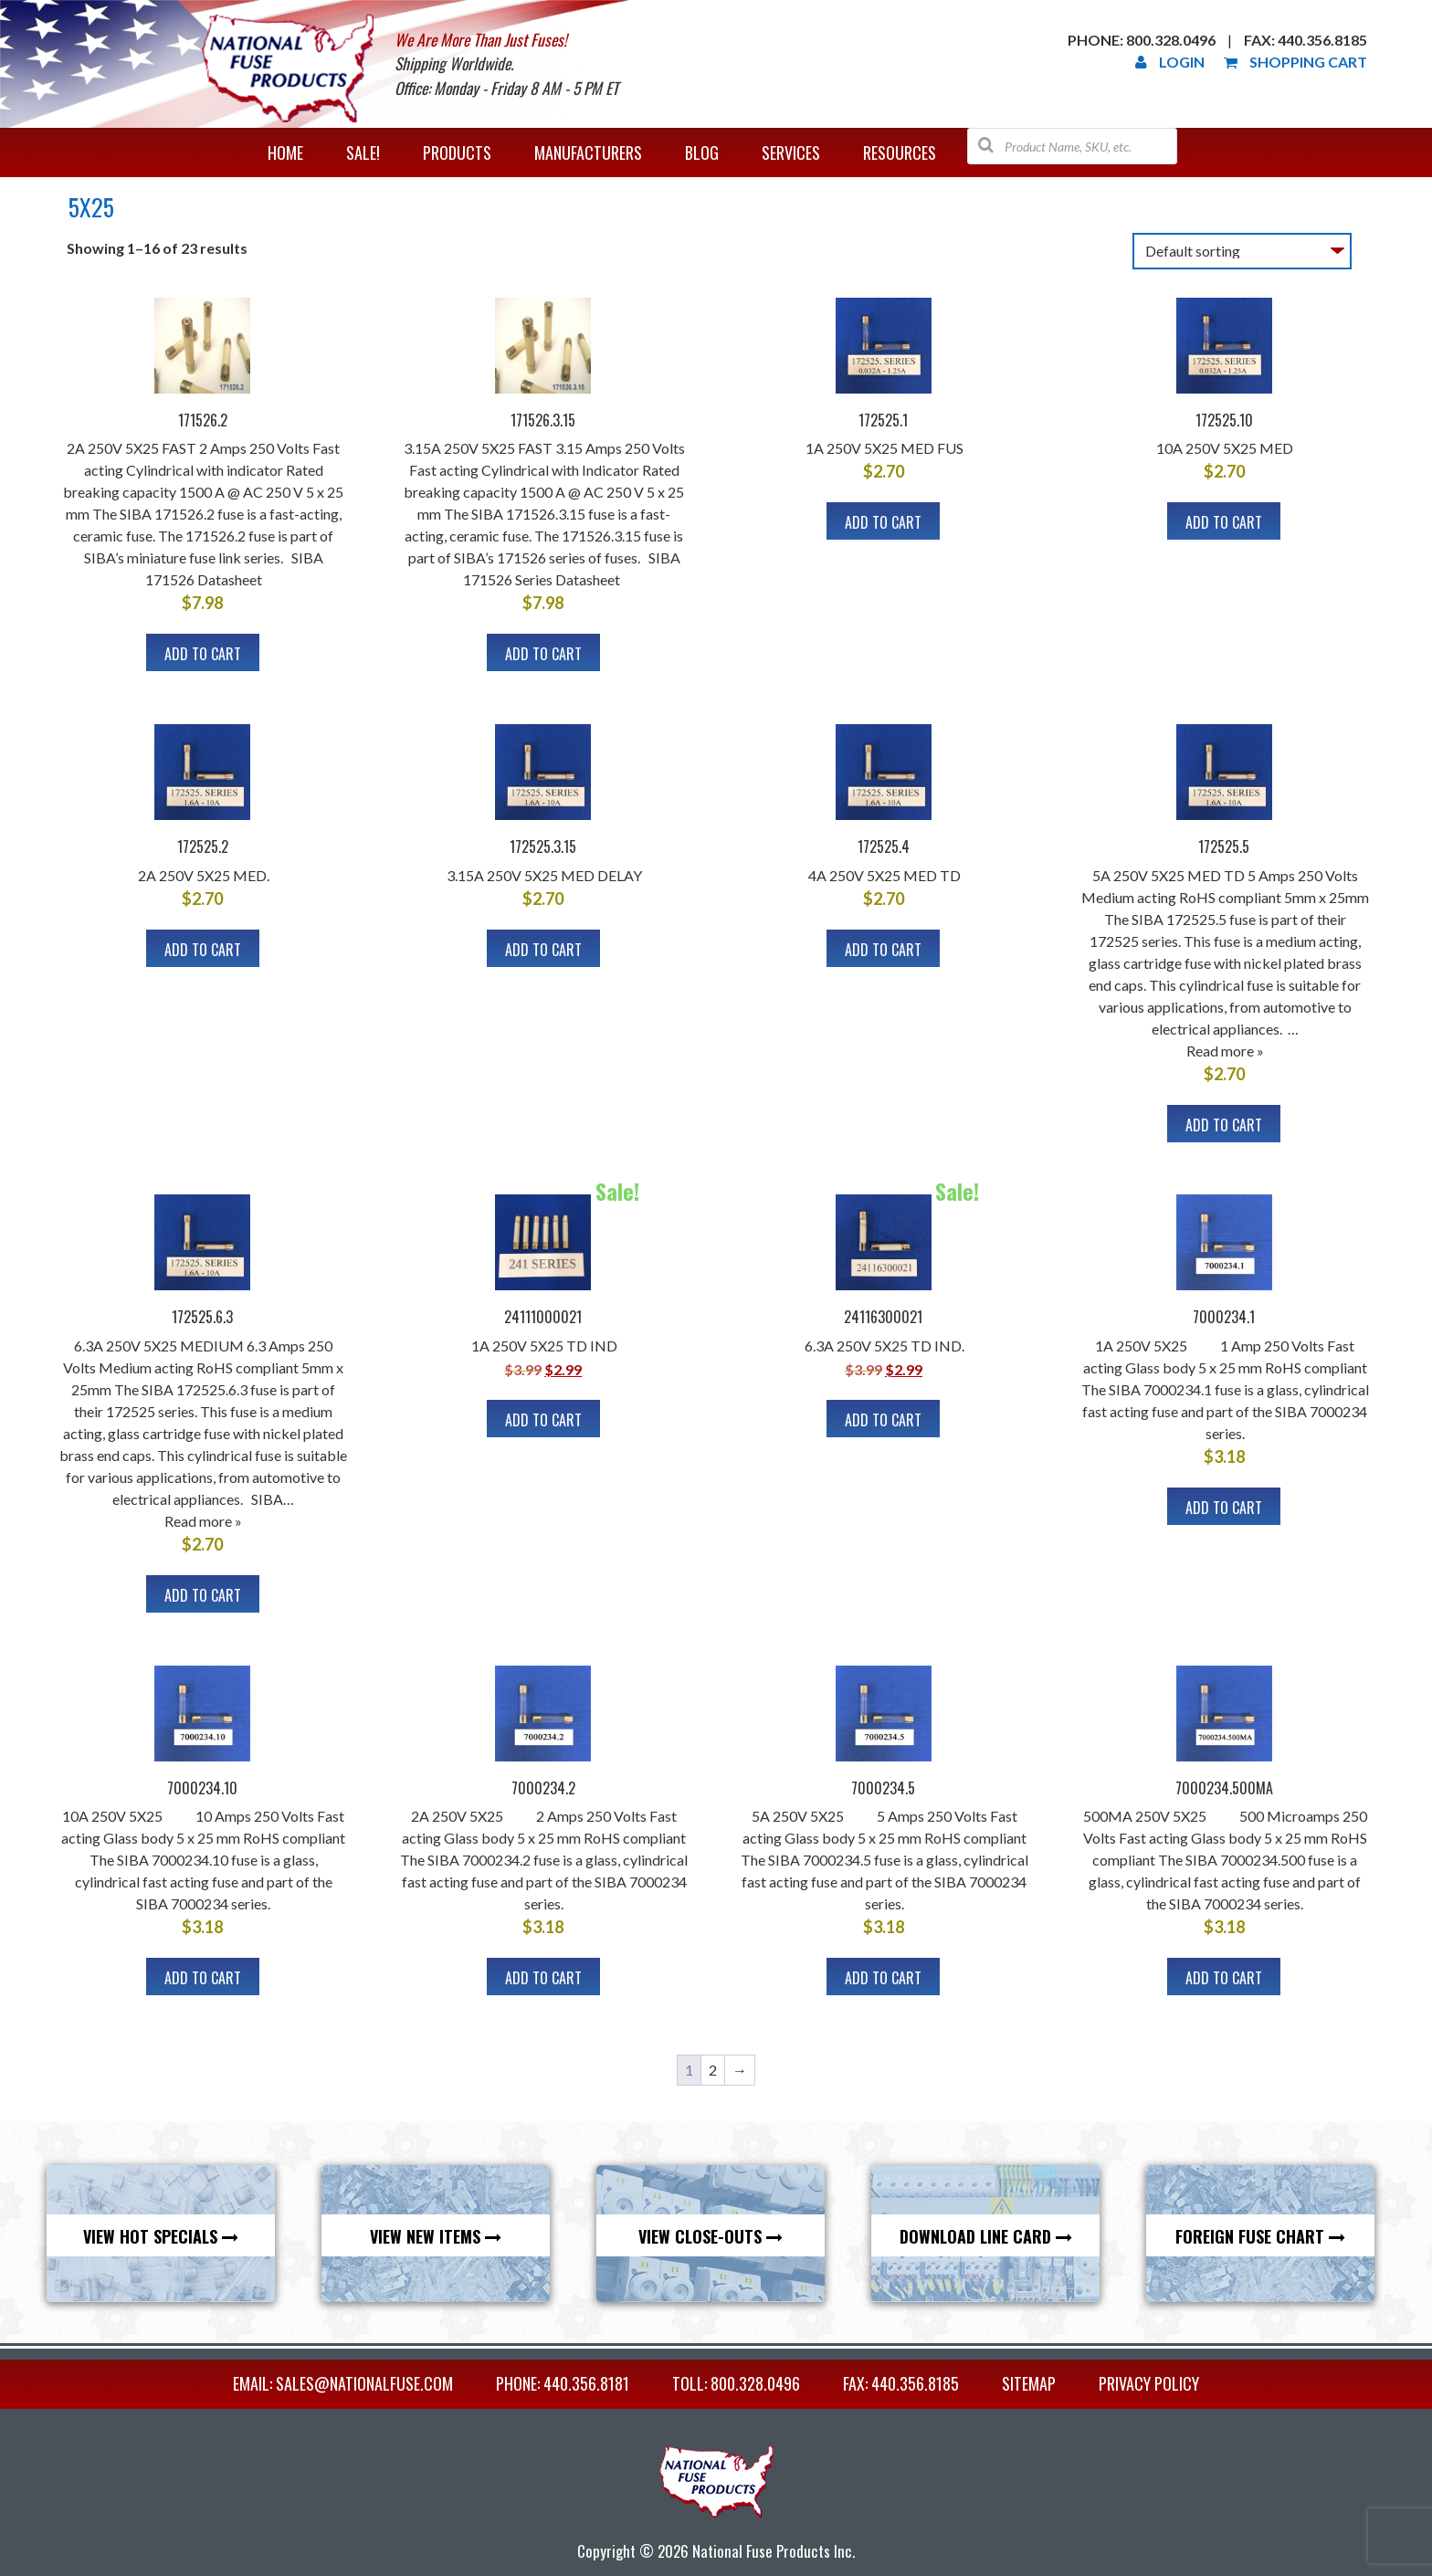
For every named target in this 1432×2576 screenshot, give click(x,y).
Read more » (1225, 1050)
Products (457, 152)
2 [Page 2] (713, 2069)
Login (1170, 61)
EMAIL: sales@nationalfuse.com (343, 2383)
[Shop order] (1242, 251)
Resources (899, 152)
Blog (702, 152)
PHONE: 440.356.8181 (562, 2383)
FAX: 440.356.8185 (901, 2383)
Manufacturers (588, 152)
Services (791, 152)
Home (285, 152)
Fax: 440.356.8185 (1305, 39)
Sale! (363, 152)
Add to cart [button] (202, 654)
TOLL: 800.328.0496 (736, 2383)
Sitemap (1029, 2383)
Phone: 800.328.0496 (1142, 39)
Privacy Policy (1149, 2383)
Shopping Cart (1295, 61)
